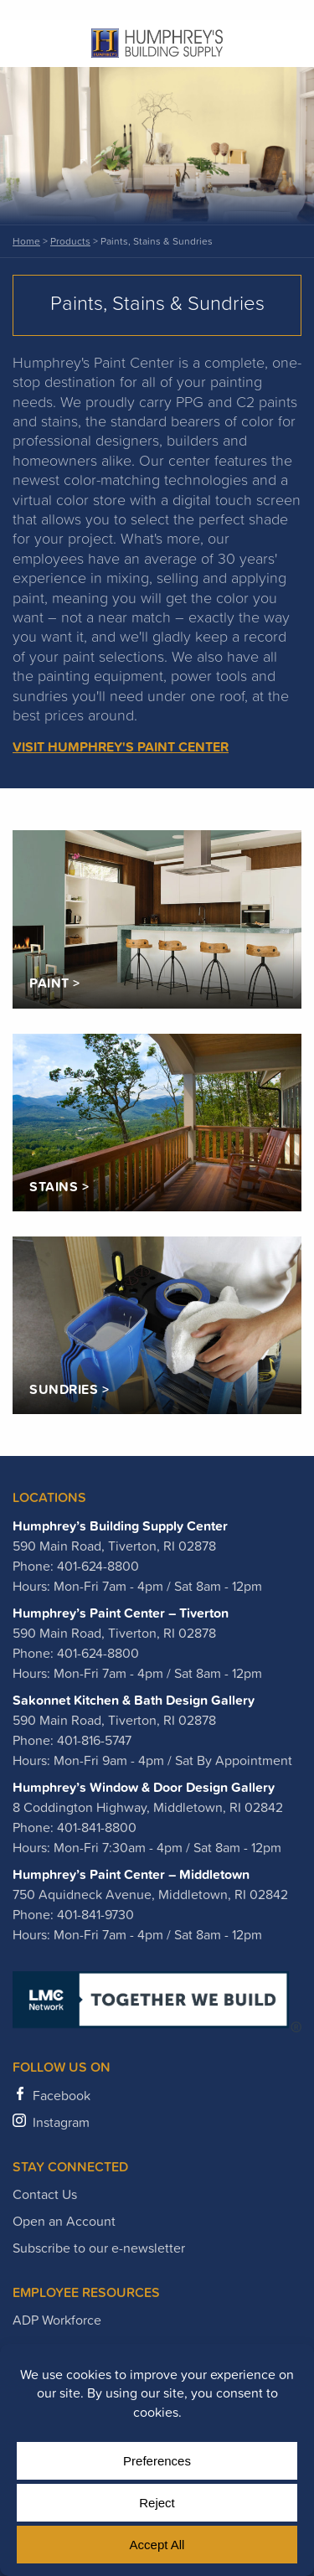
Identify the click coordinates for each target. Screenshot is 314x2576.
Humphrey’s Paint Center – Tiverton (121, 1613)
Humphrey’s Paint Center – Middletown (131, 1874)
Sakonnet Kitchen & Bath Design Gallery (134, 1700)
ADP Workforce (57, 2320)
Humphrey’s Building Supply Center (120, 1525)
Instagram (61, 2122)
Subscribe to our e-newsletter (99, 2248)
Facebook (61, 2095)
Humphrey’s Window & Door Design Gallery (144, 1787)
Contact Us (45, 2194)
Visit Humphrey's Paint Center (121, 746)
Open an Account (64, 2221)
